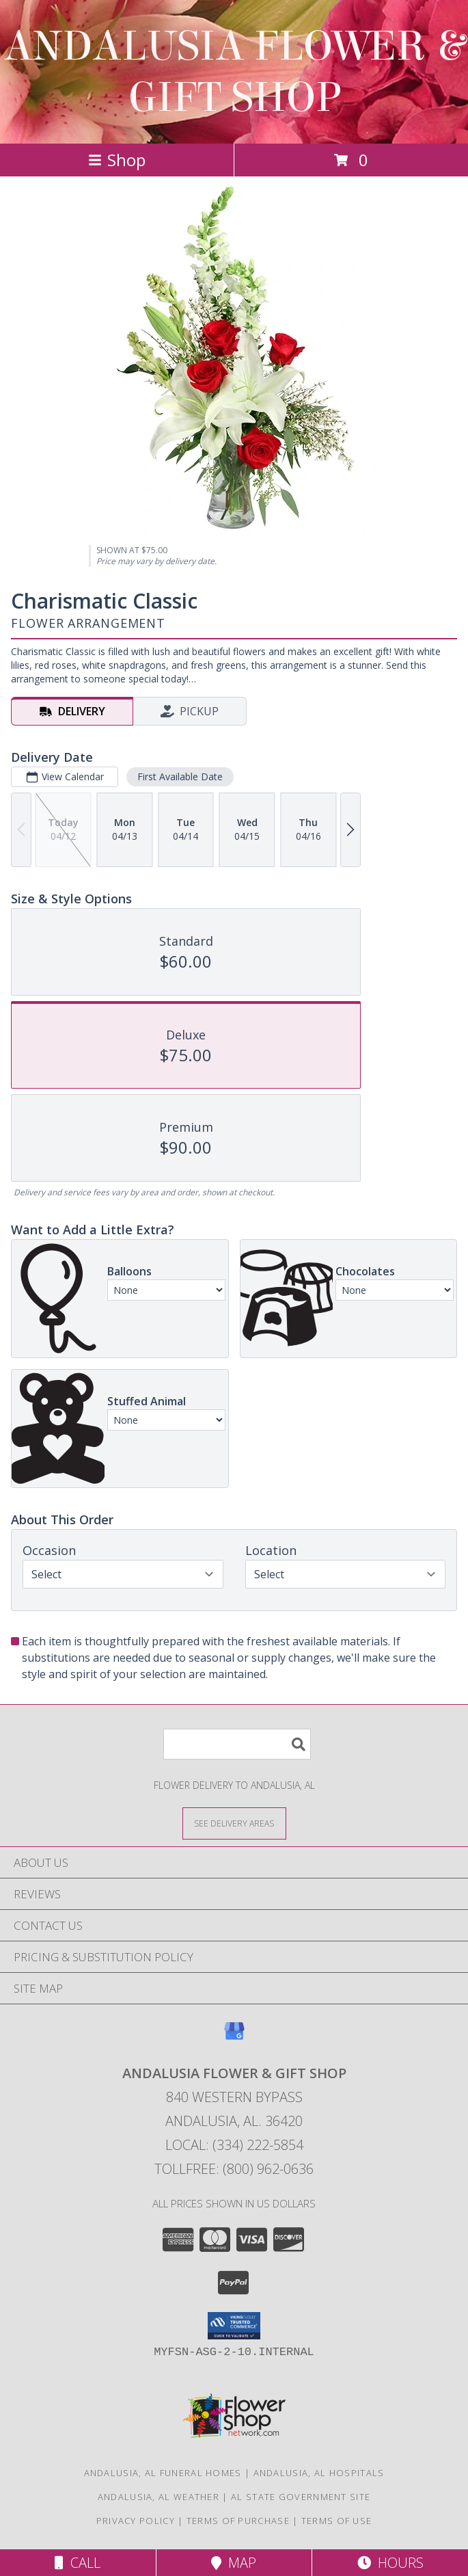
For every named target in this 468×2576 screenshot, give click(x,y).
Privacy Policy (135, 2520)
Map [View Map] (233, 2562)
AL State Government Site (300, 2497)
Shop (117, 159)
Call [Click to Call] (77, 2562)
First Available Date (180, 776)
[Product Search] (237, 1744)
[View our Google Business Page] (234, 2037)
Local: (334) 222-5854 (234, 2145)
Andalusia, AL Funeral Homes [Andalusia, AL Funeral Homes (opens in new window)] (163, 2473)
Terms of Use (336, 2520)
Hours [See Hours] (390, 2562)
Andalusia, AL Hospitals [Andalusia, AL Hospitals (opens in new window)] (319, 2473)
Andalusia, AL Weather (158, 2497)
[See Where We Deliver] (234, 1822)
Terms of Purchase (238, 2520)
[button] (234, 2325)
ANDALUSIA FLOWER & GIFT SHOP (234, 72)
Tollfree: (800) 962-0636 (234, 2169)
